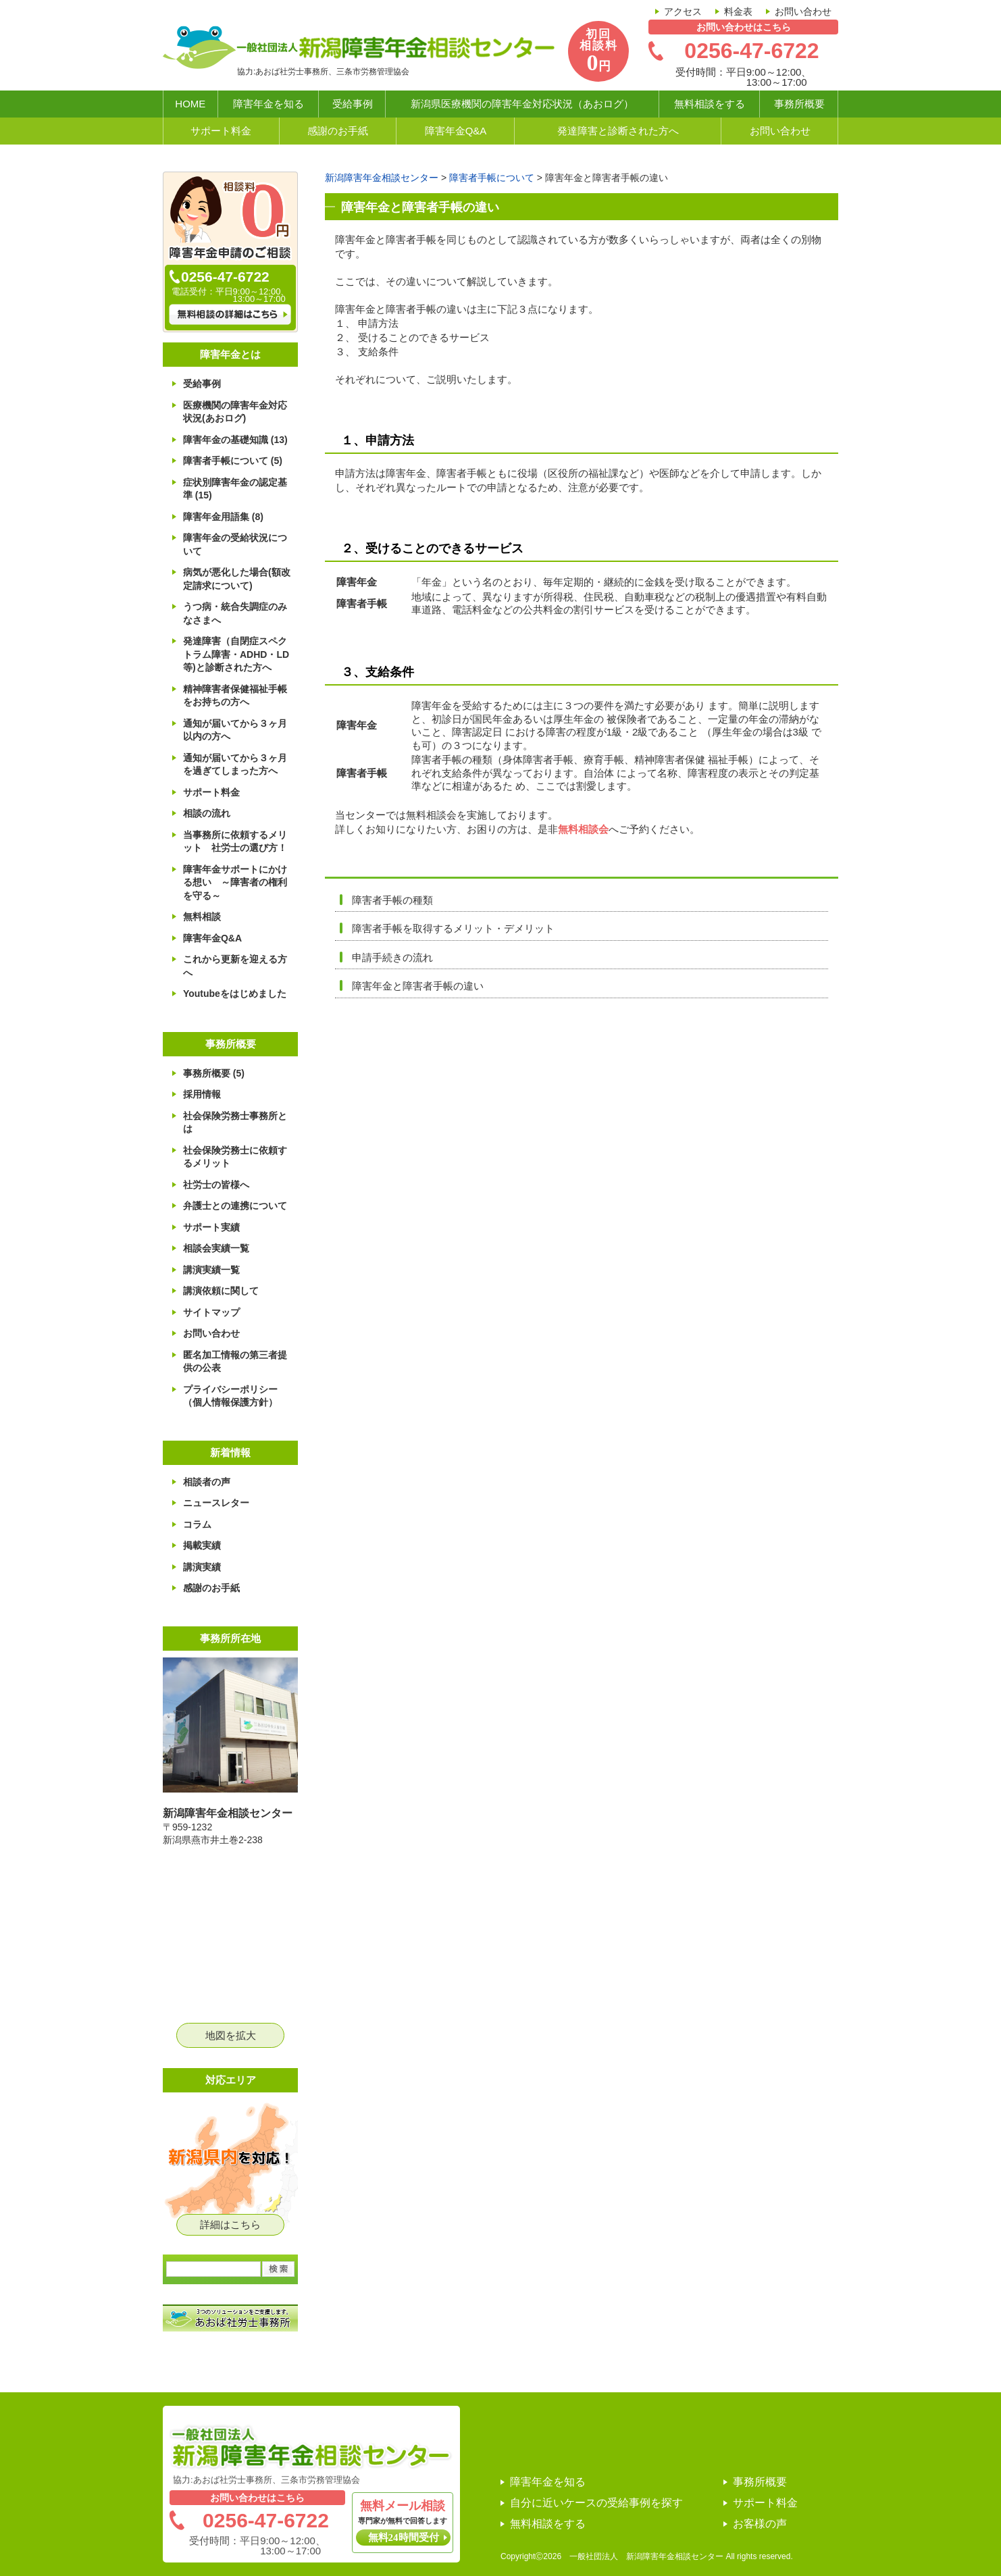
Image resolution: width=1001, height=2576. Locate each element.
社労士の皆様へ (213, 1184)
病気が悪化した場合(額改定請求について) (234, 579)
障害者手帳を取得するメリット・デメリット (453, 928)
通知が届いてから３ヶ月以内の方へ (232, 730)
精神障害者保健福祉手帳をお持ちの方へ (232, 696)
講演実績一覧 (208, 1269)
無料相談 (199, 916)
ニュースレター (213, 1502)
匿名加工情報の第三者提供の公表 (232, 1361)
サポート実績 (208, 1227)
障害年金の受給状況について (232, 544)
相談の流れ (204, 813)
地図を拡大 (230, 2035)
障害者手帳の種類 (392, 900)
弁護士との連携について (232, 1205)
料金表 (738, 11)
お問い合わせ (803, 11)
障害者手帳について (230, 460)
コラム (194, 1524)
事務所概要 (799, 103)
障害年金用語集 (220, 516)
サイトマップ (208, 1312)
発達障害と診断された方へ (618, 130)
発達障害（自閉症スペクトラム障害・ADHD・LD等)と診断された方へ (233, 654)
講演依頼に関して (218, 1290)
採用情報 (199, 1094)
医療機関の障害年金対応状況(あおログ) (232, 412)
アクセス (683, 11)
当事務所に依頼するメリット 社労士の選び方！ (232, 841)
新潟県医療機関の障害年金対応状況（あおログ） (522, 103)
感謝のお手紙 (337, 130)
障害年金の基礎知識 (232, 439)
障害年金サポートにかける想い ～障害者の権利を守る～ (232, 882)
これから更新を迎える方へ (232, 966)
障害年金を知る (268, 103)
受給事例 (352, 103)
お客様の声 (760, 2523)
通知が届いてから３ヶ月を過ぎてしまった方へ (232, 764)
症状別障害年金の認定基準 (232, 489)
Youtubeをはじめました (232, 993)
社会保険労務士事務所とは (232, 1122)
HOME (190, 103)
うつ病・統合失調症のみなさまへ (232, 613)
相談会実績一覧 (213, 1248)
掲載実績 (199, 1545)
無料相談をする (709, 103)
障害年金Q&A (456, 130)
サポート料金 (220, 130)
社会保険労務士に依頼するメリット (232, 1157)
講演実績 (199, 1567)
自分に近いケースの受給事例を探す (596, 2502)
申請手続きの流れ (392, 957)
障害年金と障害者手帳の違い (418, 985)
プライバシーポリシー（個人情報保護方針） (227, 1396)
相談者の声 (204, 1481)
